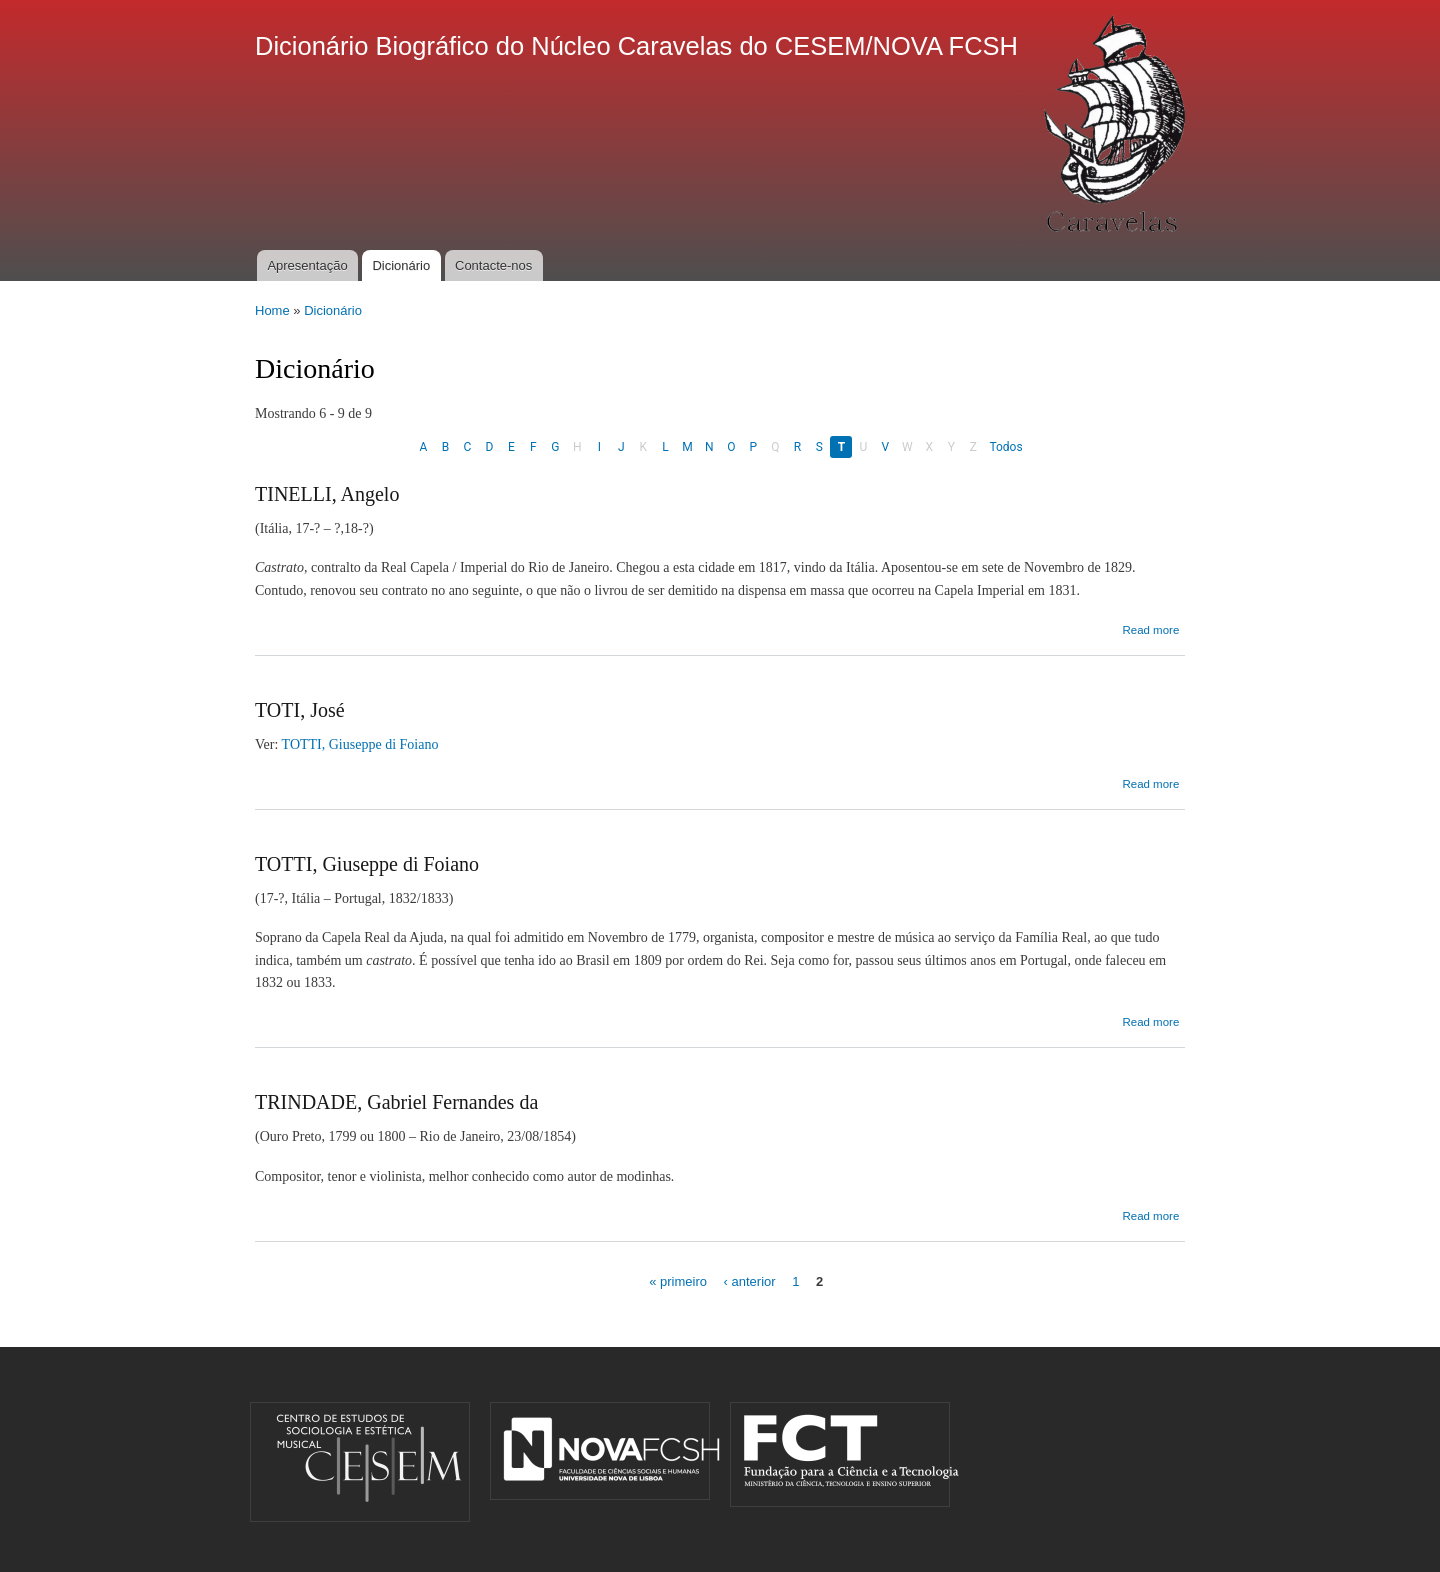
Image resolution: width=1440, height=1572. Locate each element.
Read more (1150, 630)
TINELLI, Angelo (327, 494)
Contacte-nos (493, 265)
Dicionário (401, 265)
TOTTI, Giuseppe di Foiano (360, 744)
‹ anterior (750, 1281)
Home (272, 310)
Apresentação (307, 265)
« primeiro (678, 1281)
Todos (1005, 447)
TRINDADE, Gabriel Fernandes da (396, 1102)
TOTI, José (300, 710)
